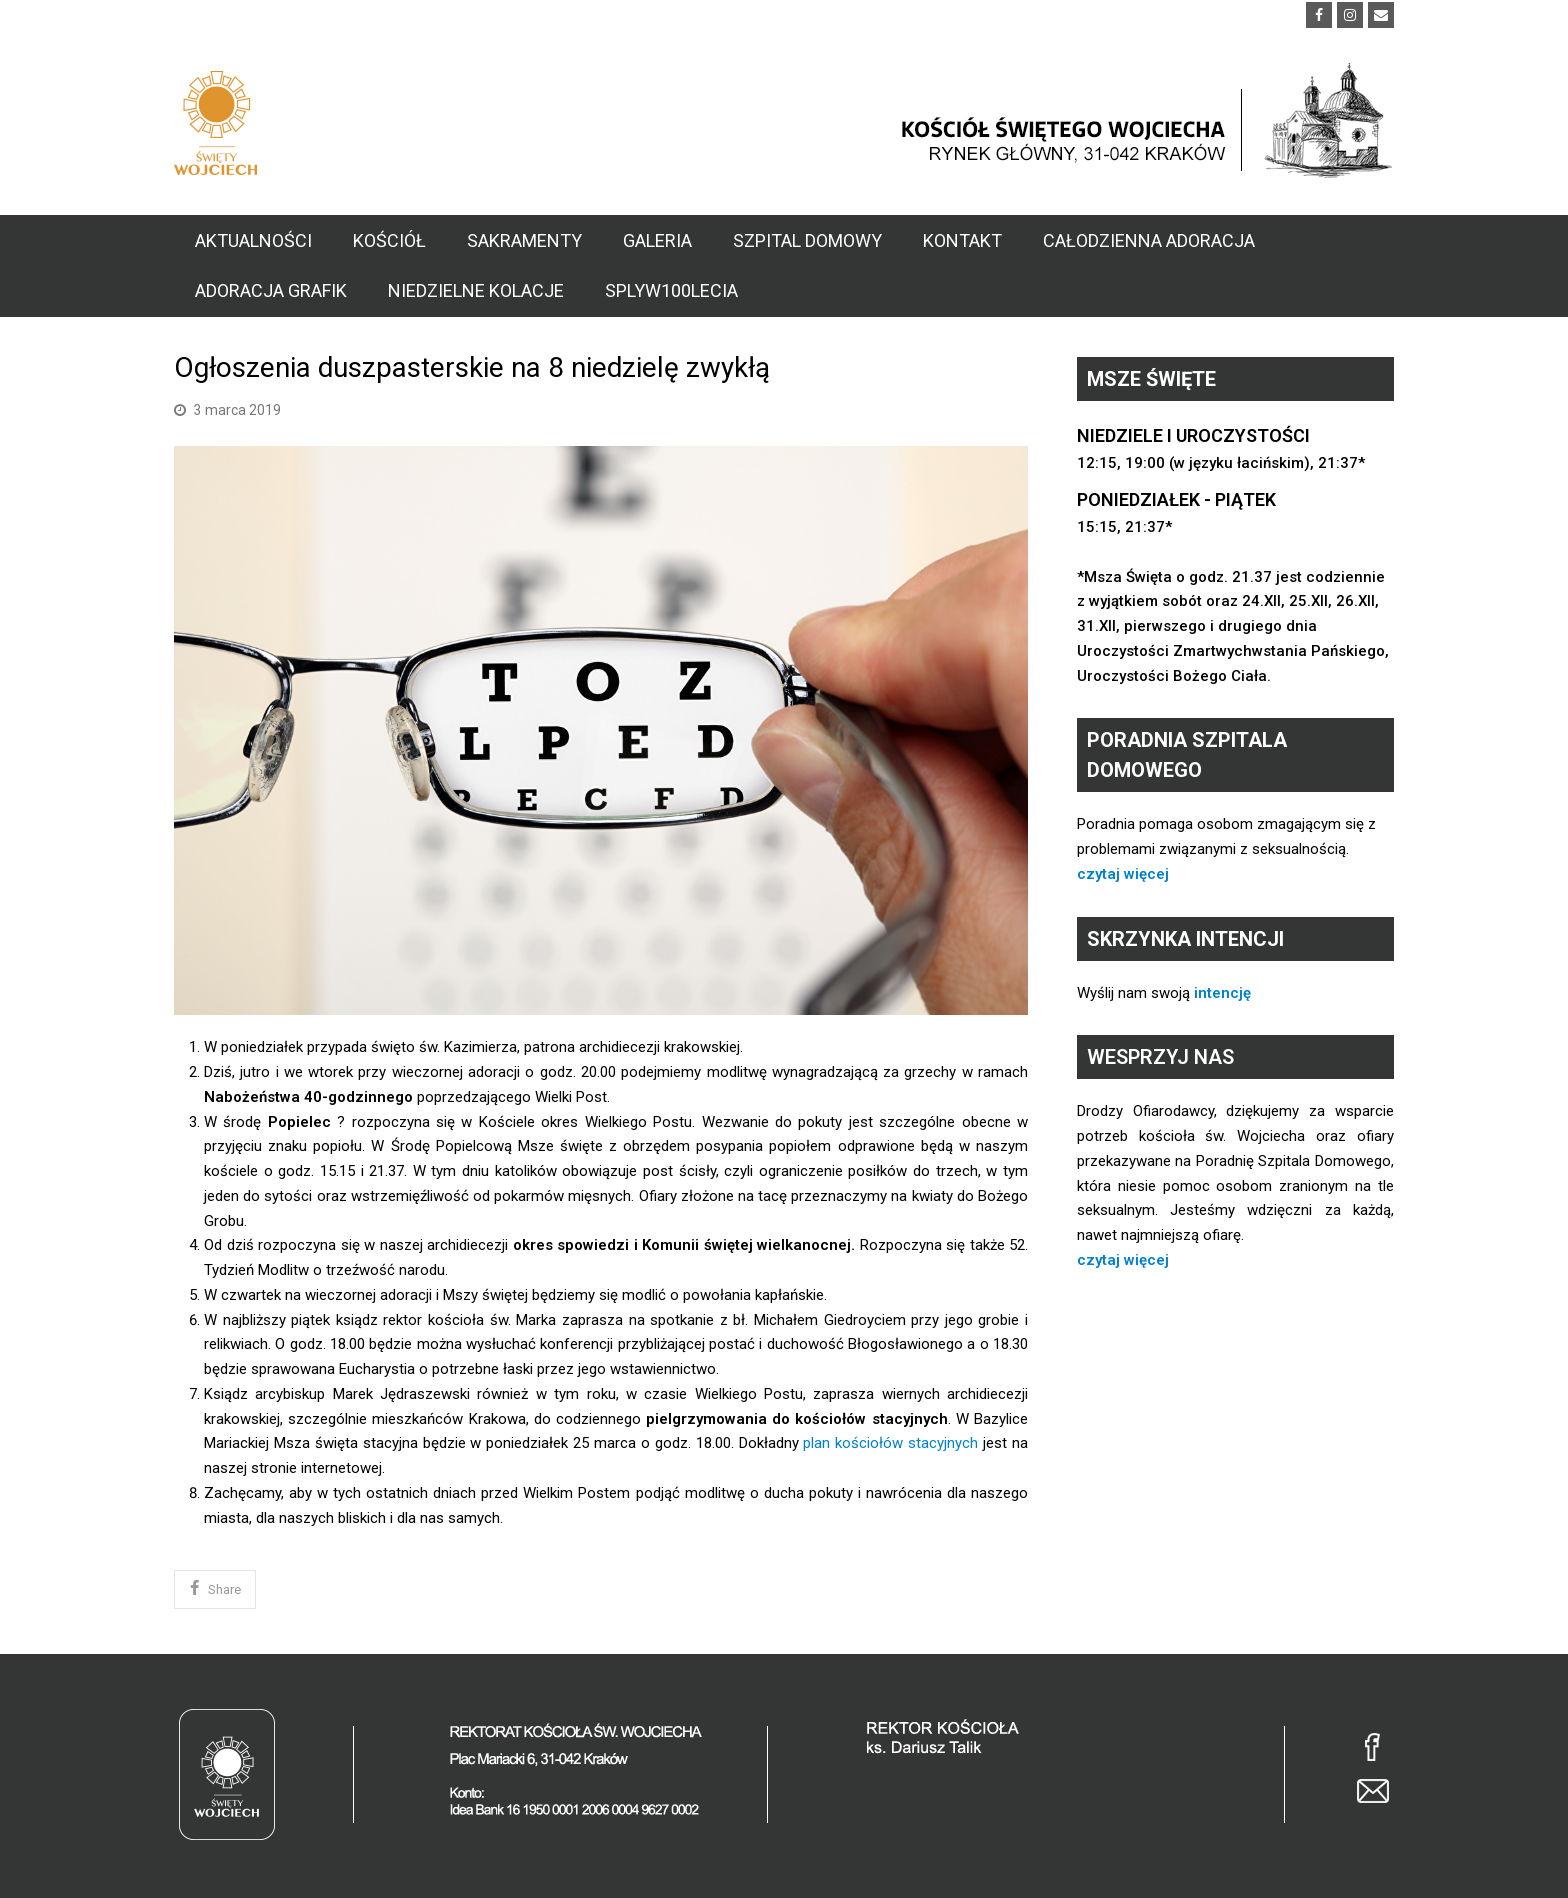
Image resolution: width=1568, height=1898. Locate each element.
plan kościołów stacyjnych (890, 1443)
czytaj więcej (1123, 874)
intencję (1222, 993)
